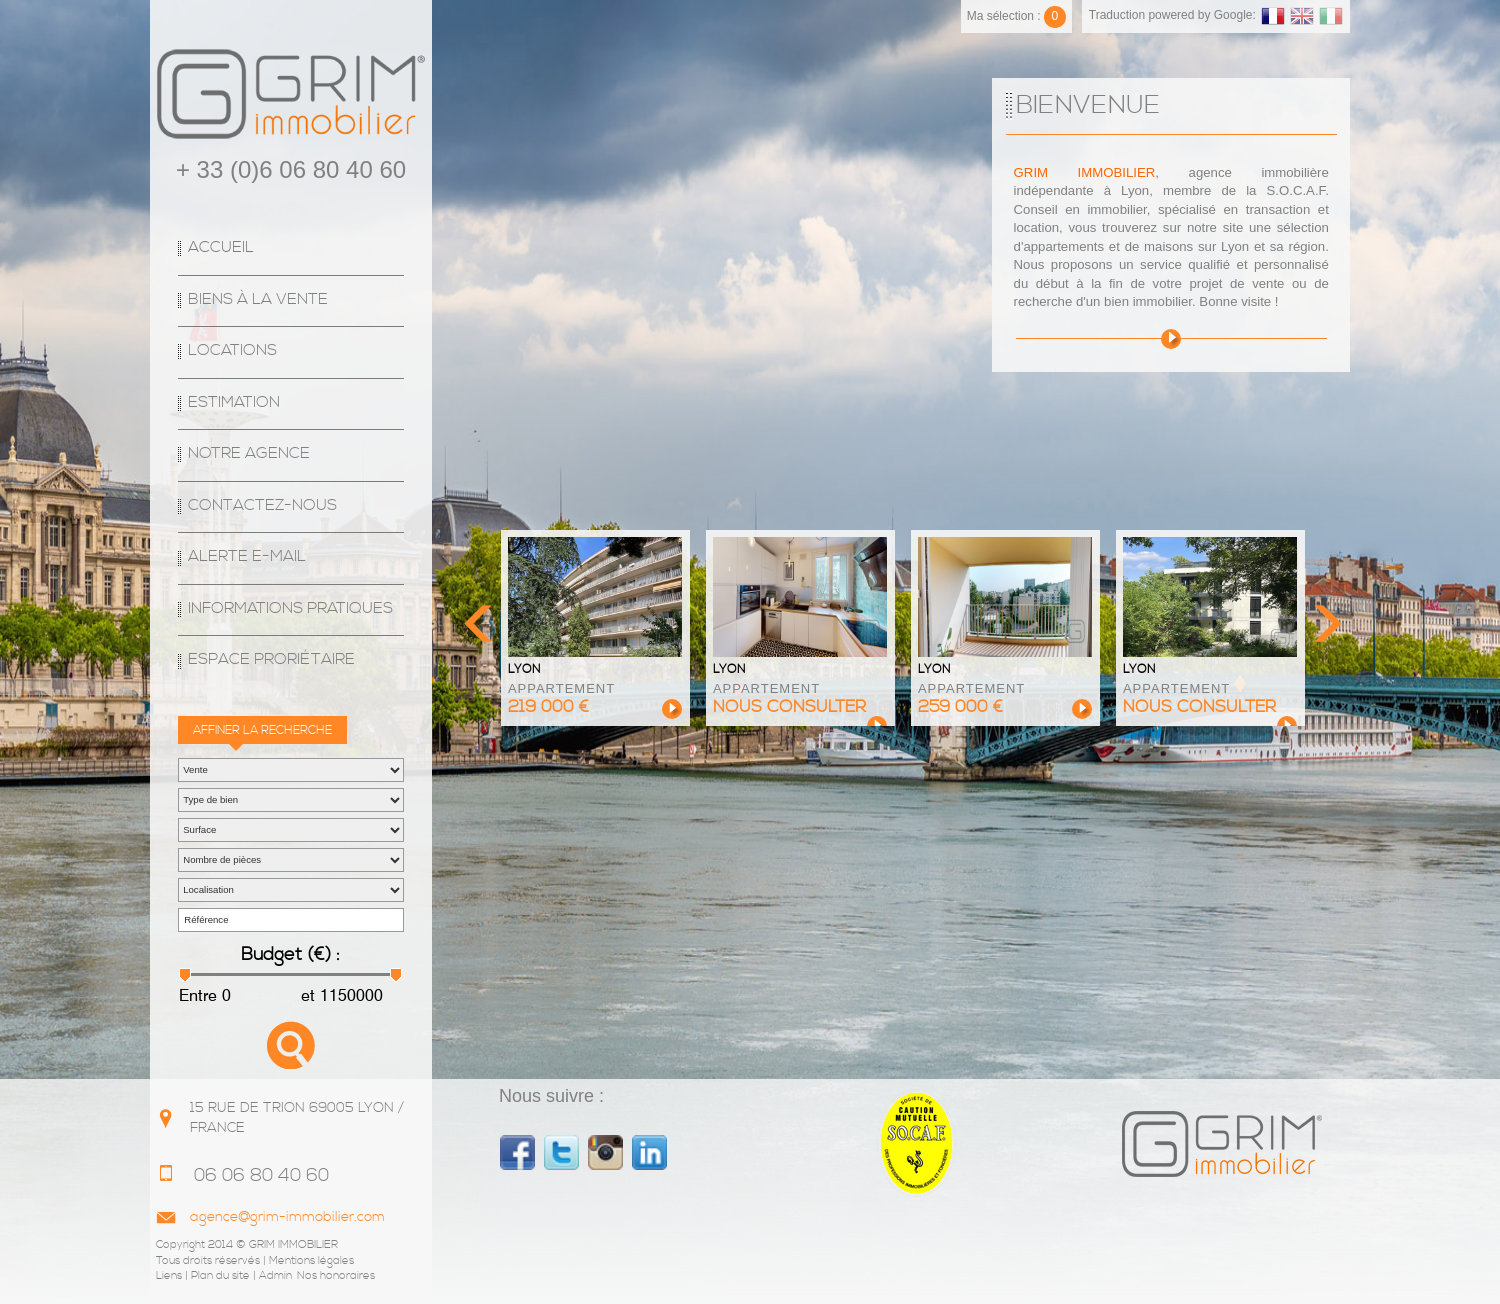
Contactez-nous (262, 505)
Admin (275, 1276)
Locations (232, 350)
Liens (169, 1276)
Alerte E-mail (247, 556)
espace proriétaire (271, 659)
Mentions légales (311, 1261)
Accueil (221, 247)
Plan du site (220, 1276)
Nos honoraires (336, 1276)
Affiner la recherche (262, 730)
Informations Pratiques (290, 608)
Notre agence (249, 453)
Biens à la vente (258, 299)
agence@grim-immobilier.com (287, 1217)
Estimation (234, 402)
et (306, 995)
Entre (198, 995)
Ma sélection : (1016, 16)
